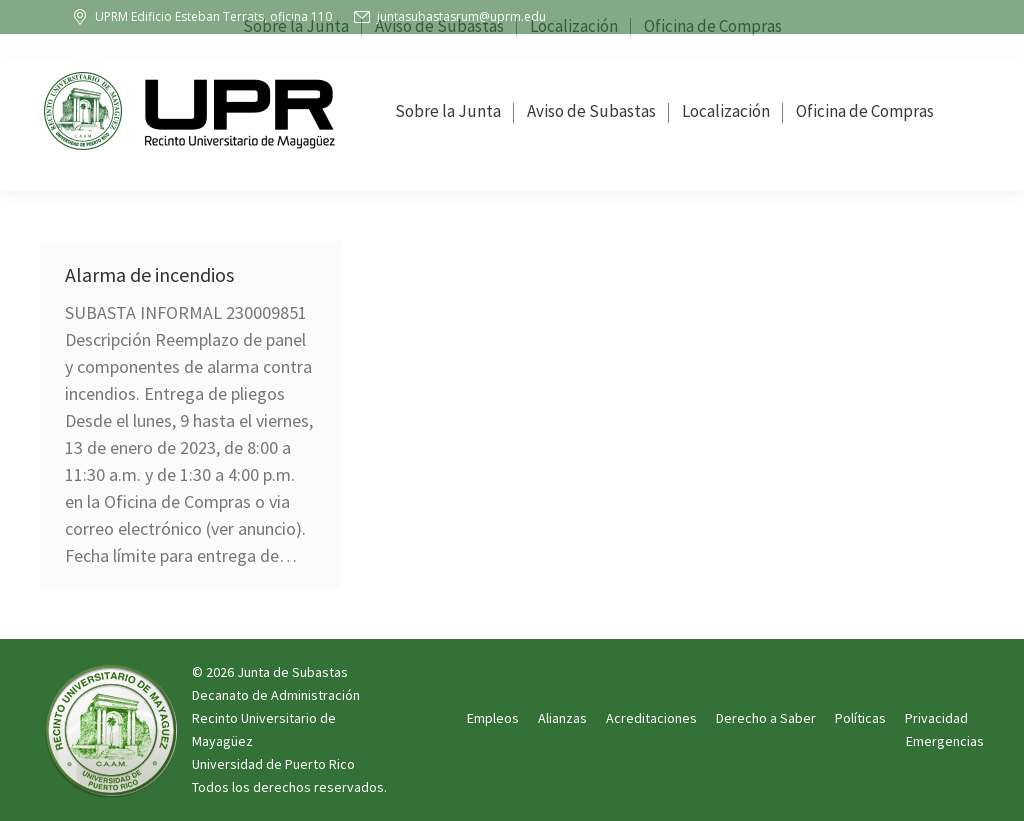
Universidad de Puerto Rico (273, 764)
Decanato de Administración (276, 695)
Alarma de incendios (149, 274)
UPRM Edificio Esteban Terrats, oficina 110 (201, 17)
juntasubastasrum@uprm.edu (449, 17)
